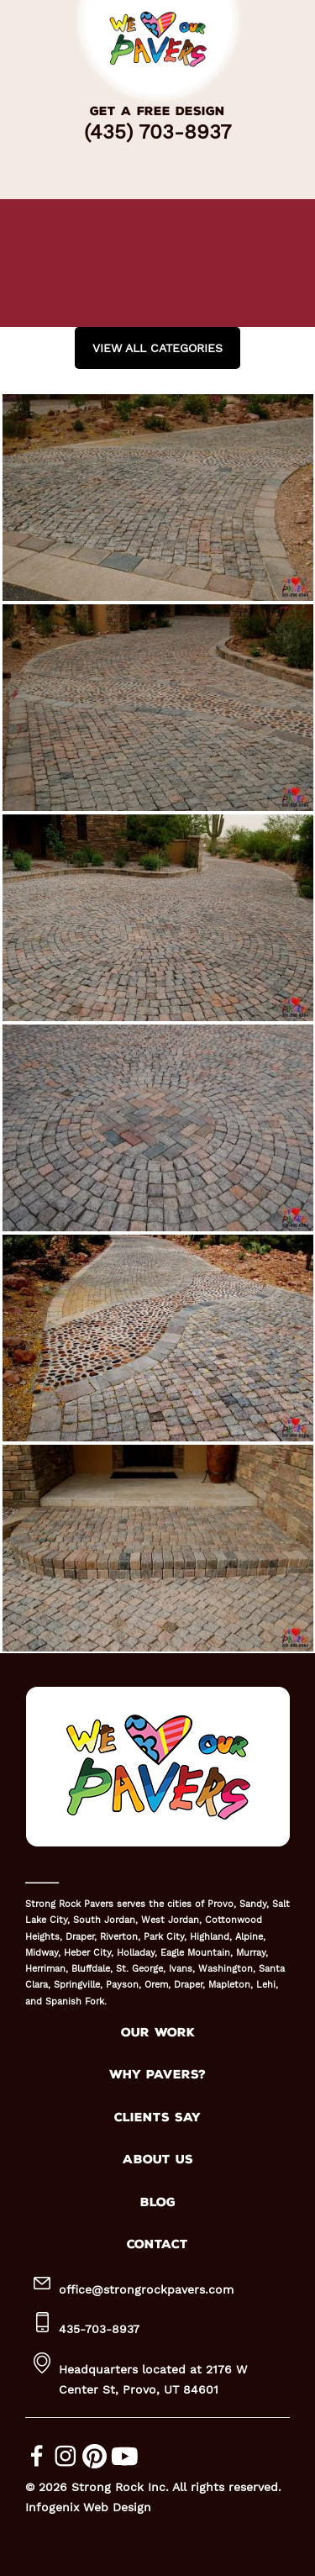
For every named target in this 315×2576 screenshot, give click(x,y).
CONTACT (157, 2244)
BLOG (158, 2202)
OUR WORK (158, 2033)
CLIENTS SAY (157, 2117)
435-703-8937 (99, 2329)
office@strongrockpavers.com (146, 2289)
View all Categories (157, 348)
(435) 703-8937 (157, 132)
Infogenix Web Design (88, 2507)
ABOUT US (158, 2159)
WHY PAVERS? (157, 2075)
